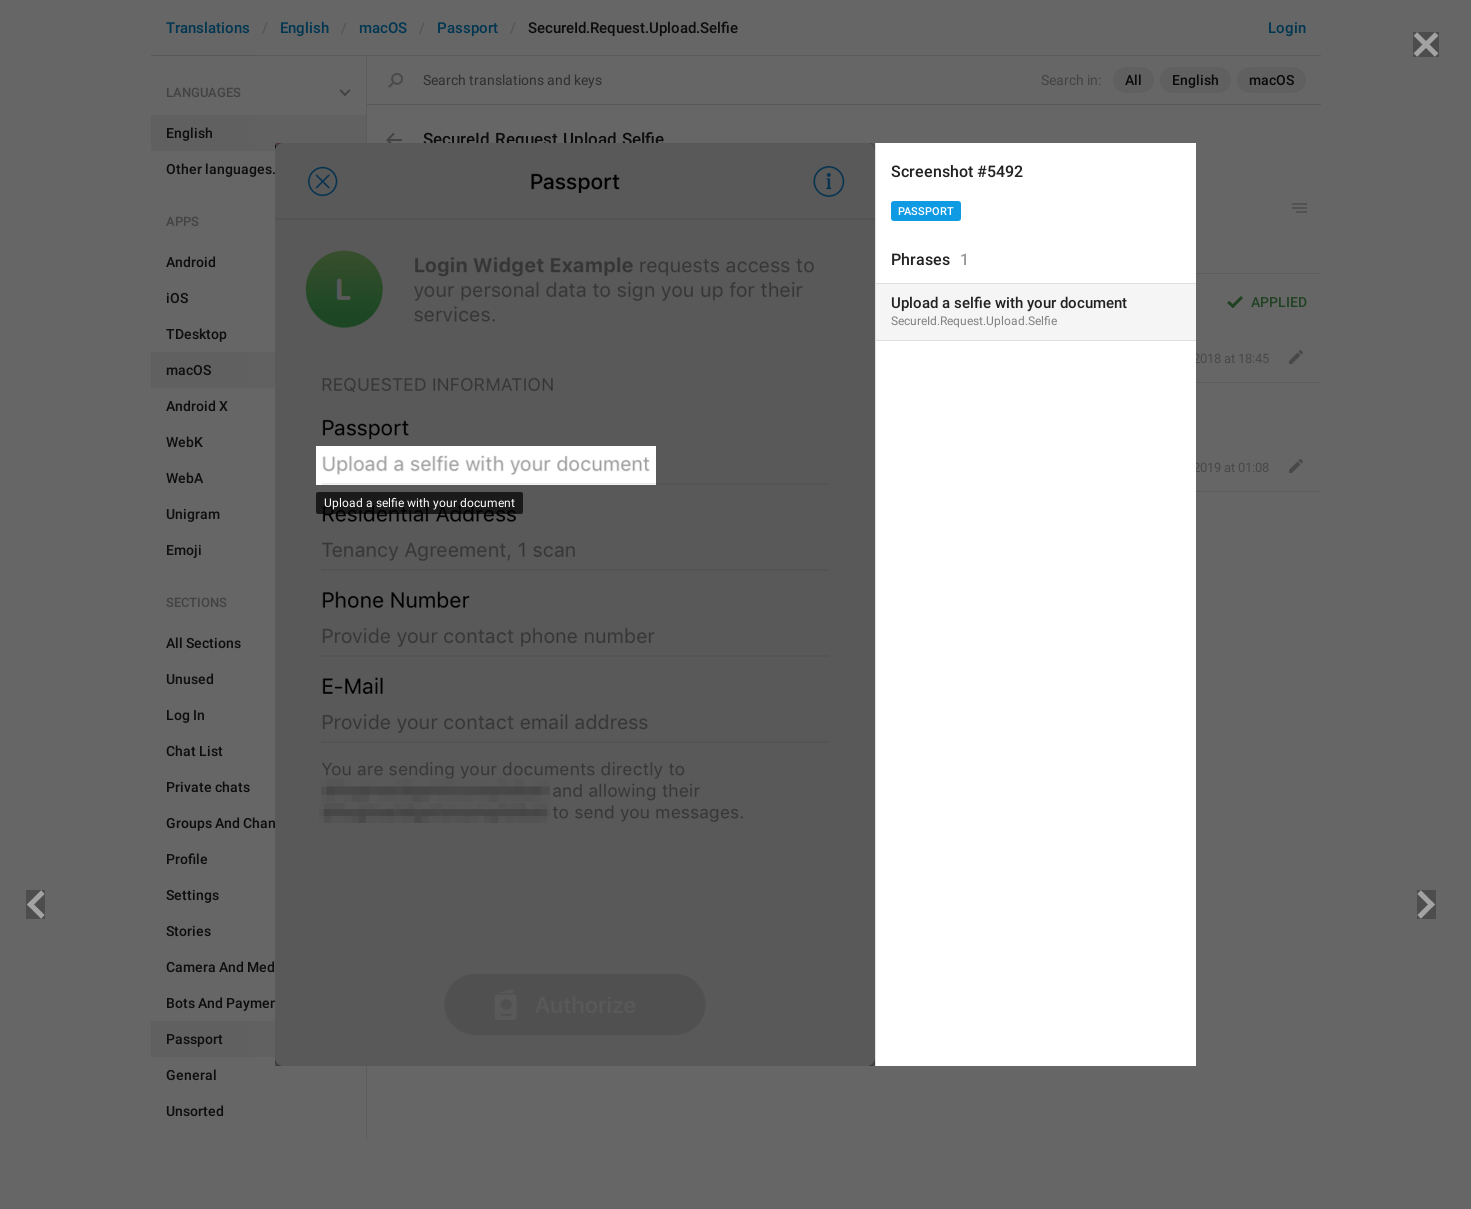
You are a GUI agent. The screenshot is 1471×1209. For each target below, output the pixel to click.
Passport (926, 211)
